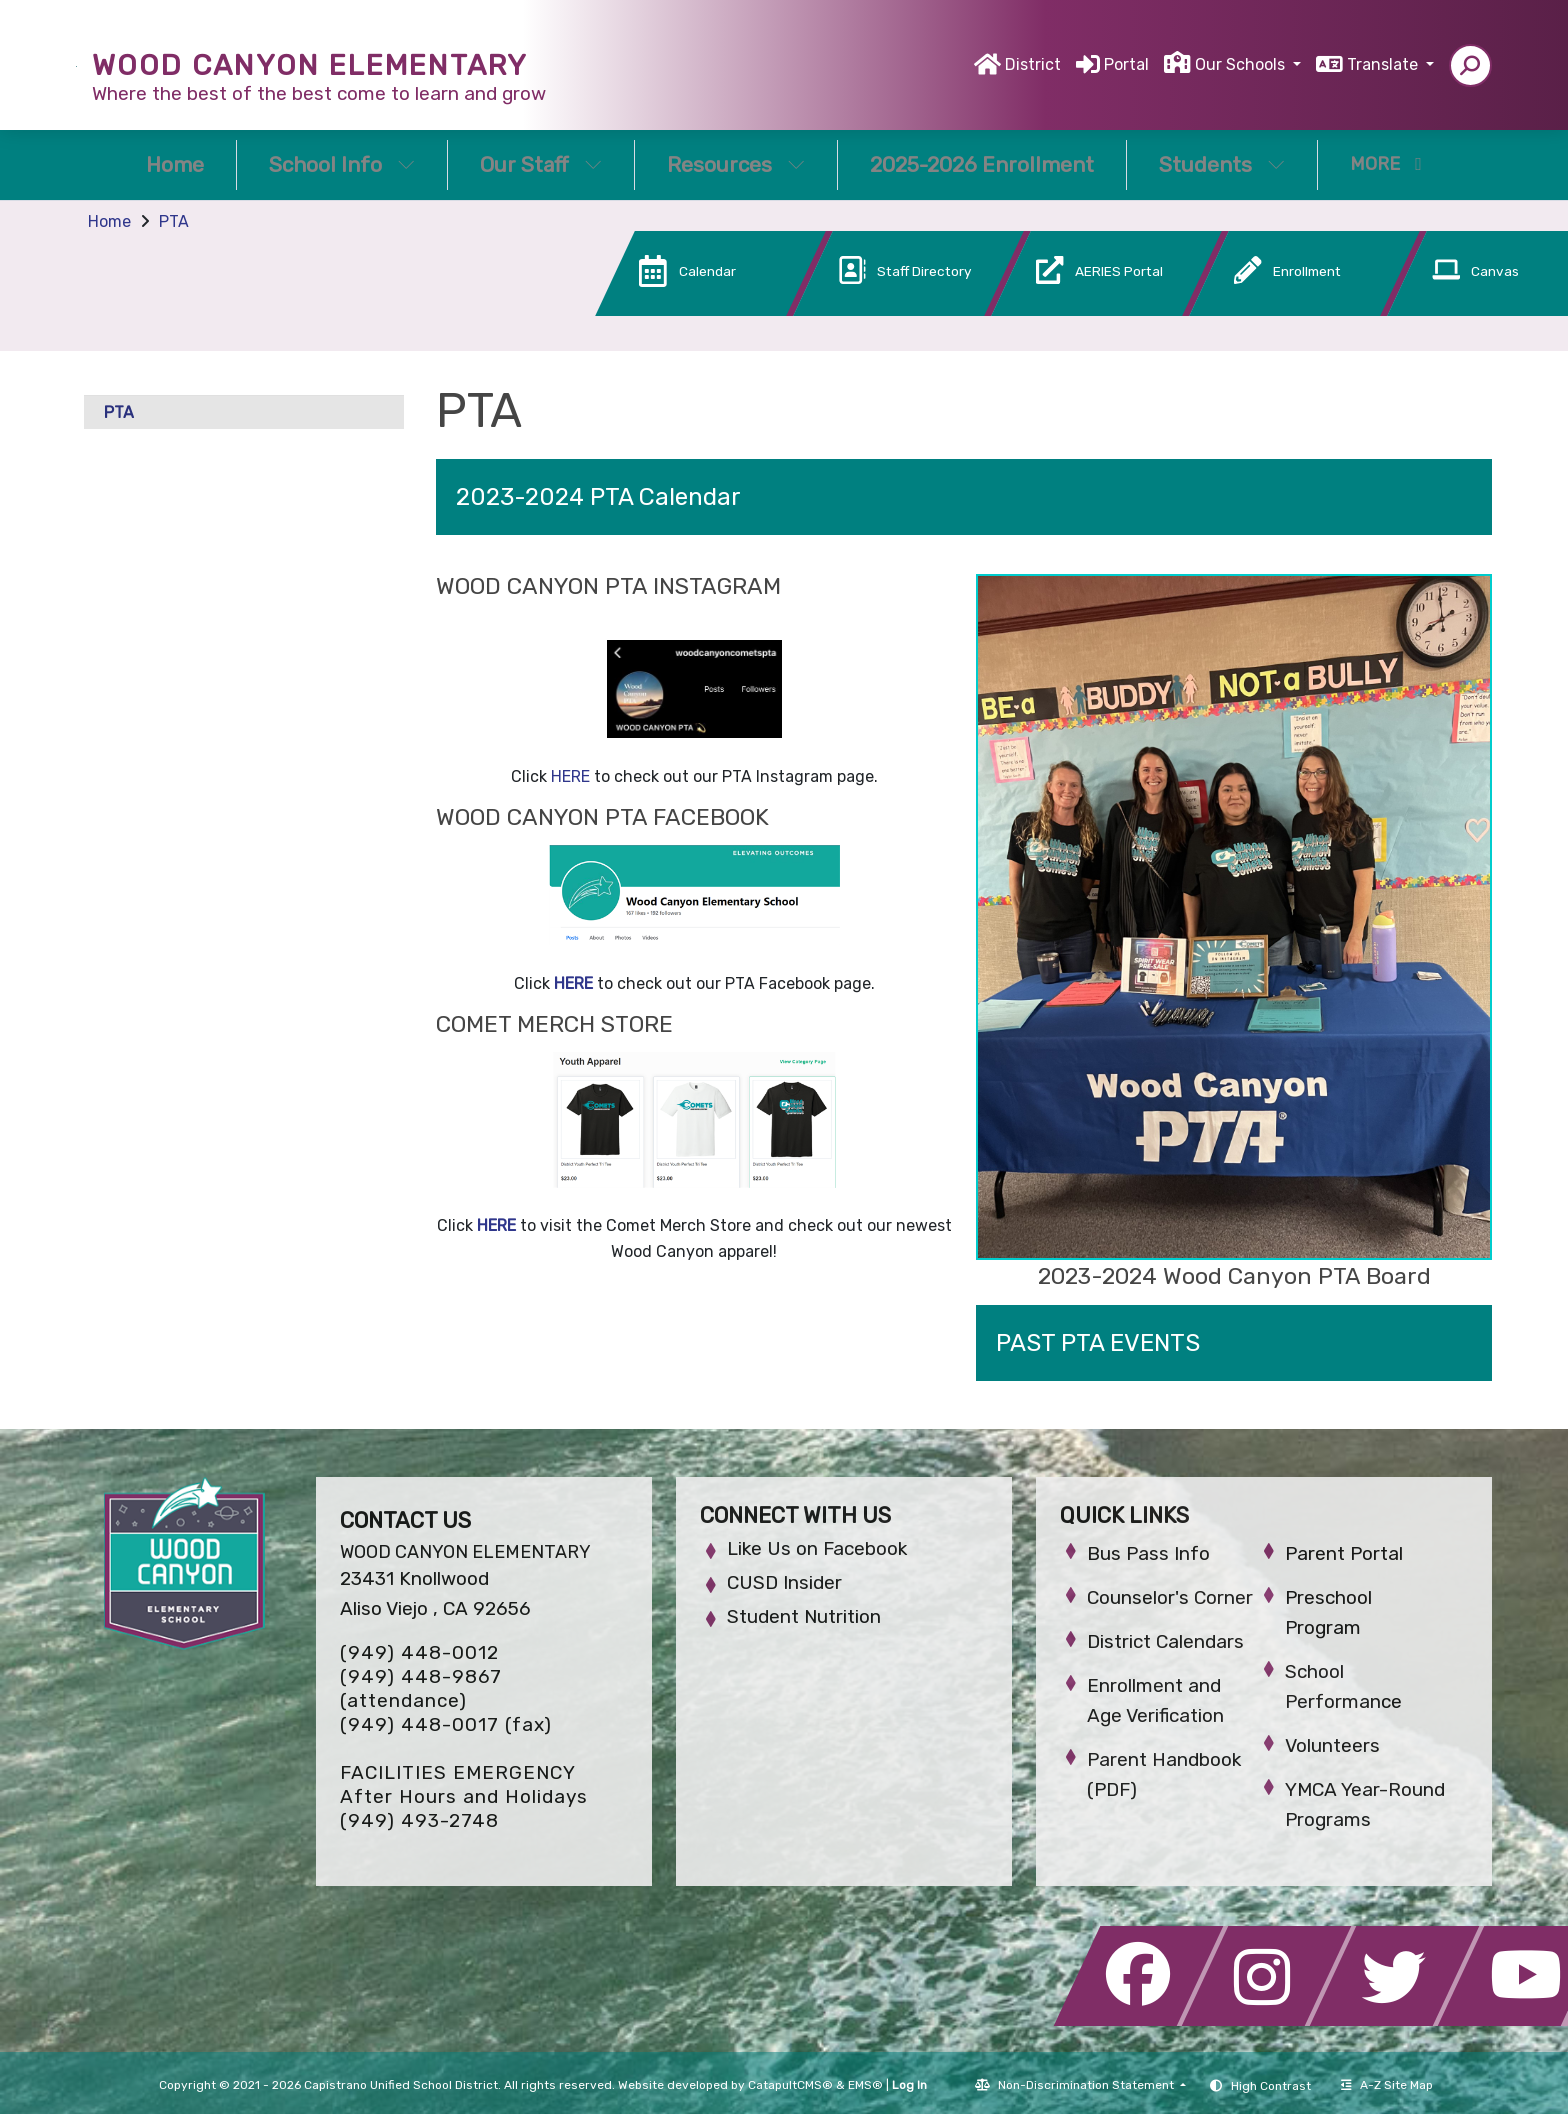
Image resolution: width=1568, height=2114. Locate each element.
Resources (736, 164)
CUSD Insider (784, 1582)
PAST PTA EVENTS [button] (1098, 1343)
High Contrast (1271, 2086)
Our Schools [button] (1242, 64)
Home (175, 164)
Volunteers (1332, 1745)
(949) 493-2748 (419, 1820)
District (1033, 64)
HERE (570, 776)
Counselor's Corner (1170, 1597)
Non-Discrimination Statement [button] (1087, 2085)
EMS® (865, 2085)
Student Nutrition (804, 1616)
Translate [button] (1384, 64)
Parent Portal (1344, 1553)
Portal (1126, 64)
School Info (342, 164)
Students (1222, 164)
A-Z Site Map (1387, 2085)
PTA (174, 221)
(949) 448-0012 (419, 1652)
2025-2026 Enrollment (982, 164)
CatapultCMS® (790, 2085)
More (1386, 164)
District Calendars (1165, 1641)
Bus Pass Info (1148, 1553)
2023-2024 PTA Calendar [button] (598, 497)
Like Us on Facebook (817, 1548)
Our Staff (541, 164)
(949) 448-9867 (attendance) (421, 1688)
